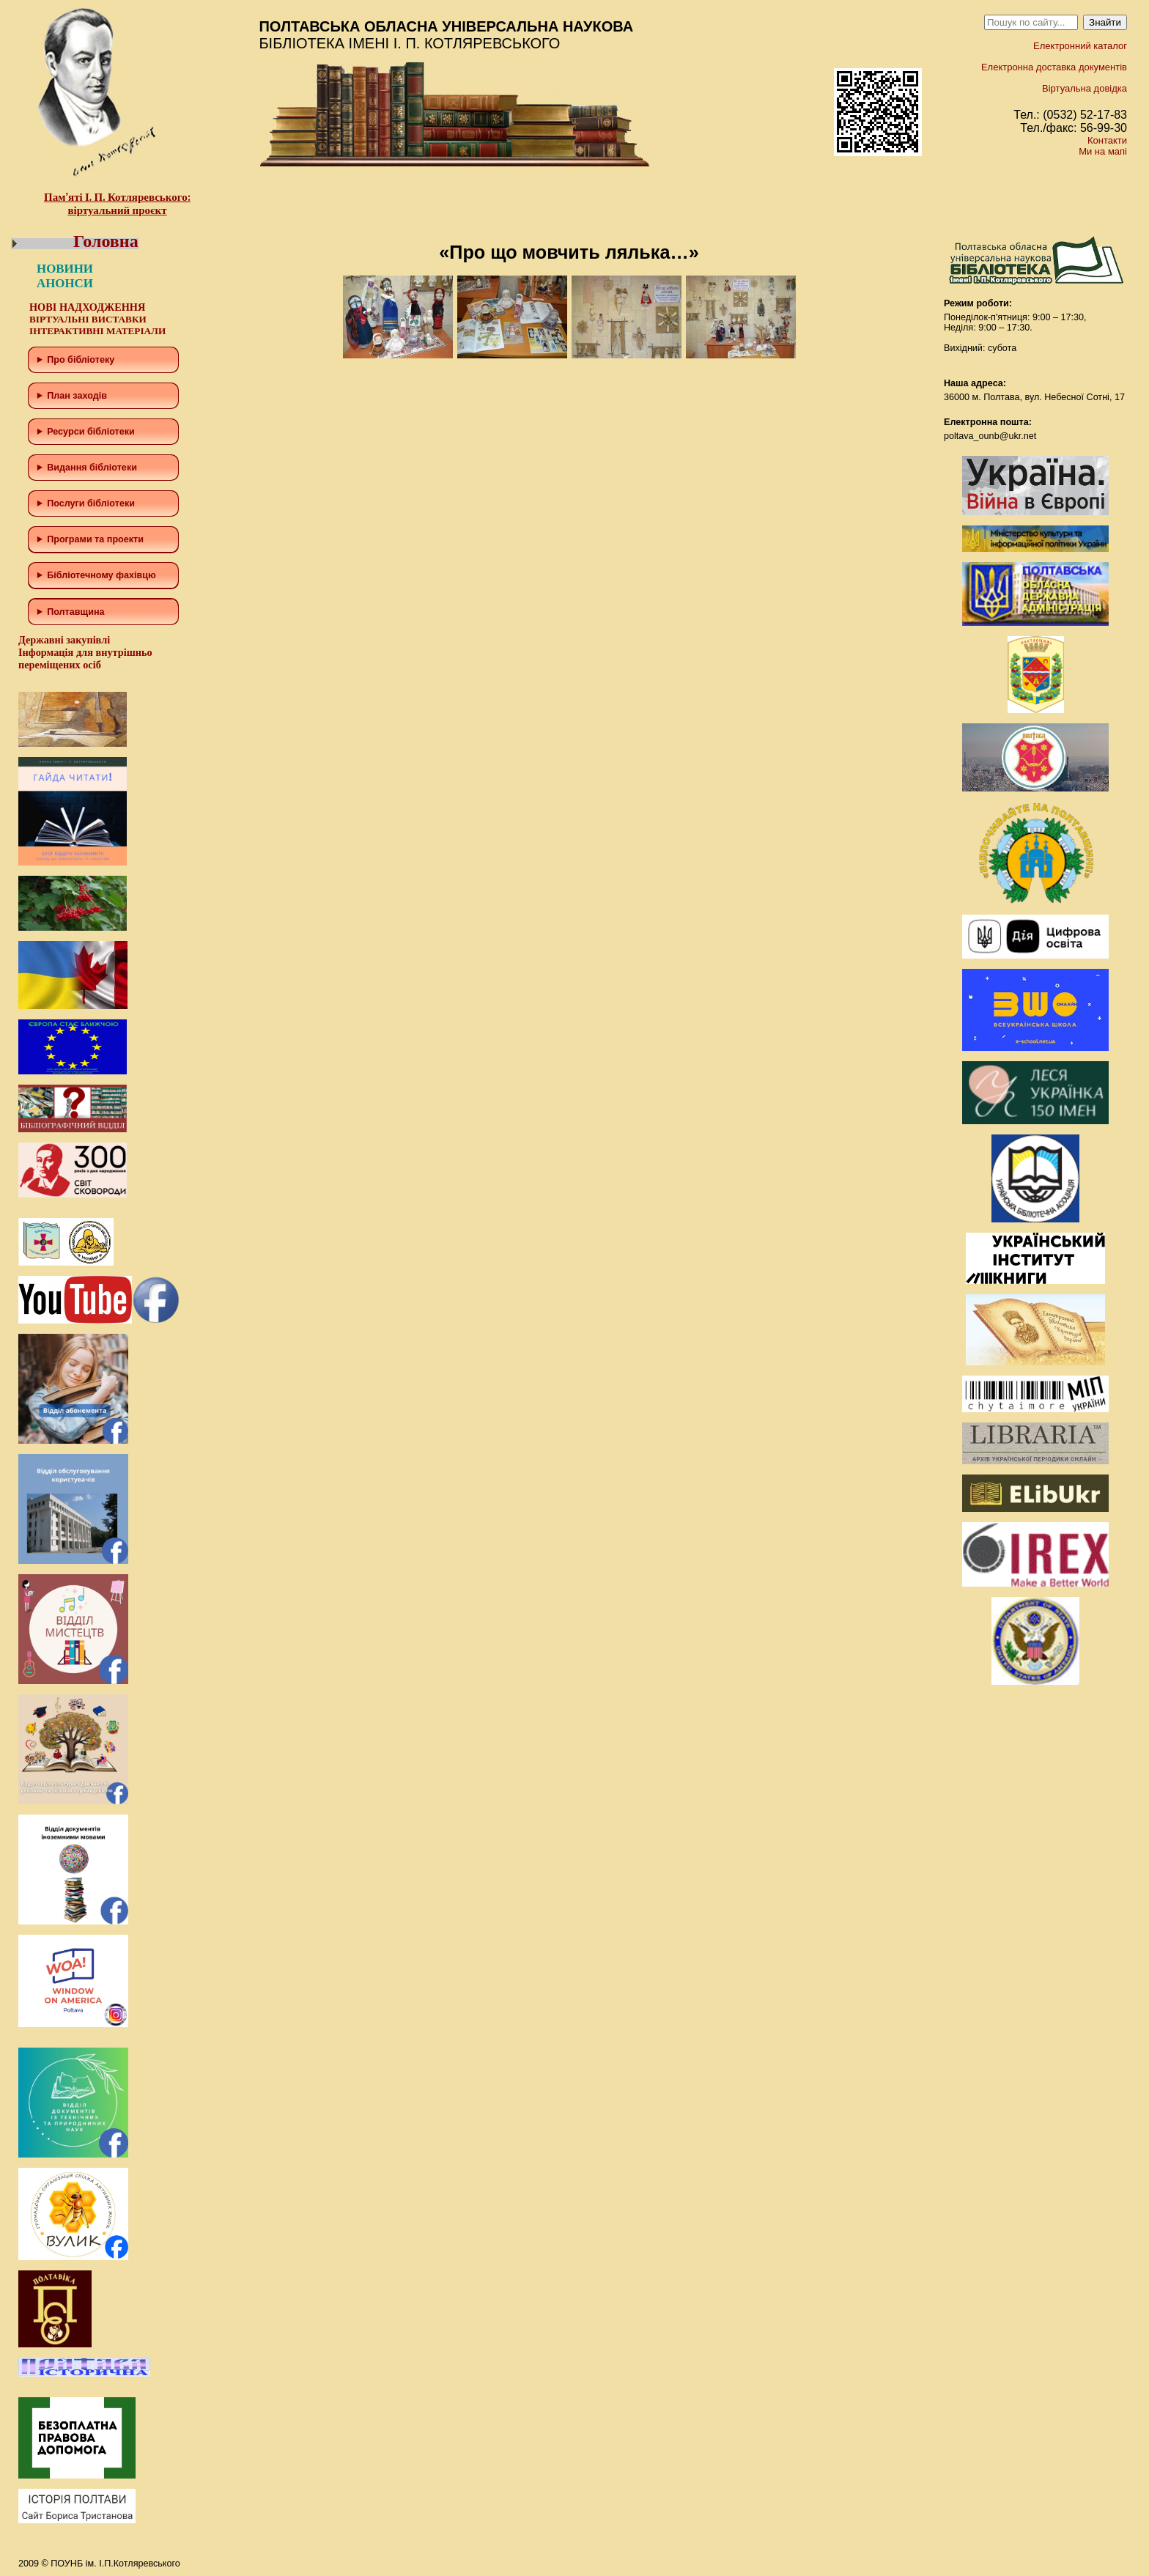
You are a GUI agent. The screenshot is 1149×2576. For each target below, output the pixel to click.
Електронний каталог (1080, 45)
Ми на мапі (1103, 151)
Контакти (1107, 140)
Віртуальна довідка (1084, 88)
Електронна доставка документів (1054, 67)
